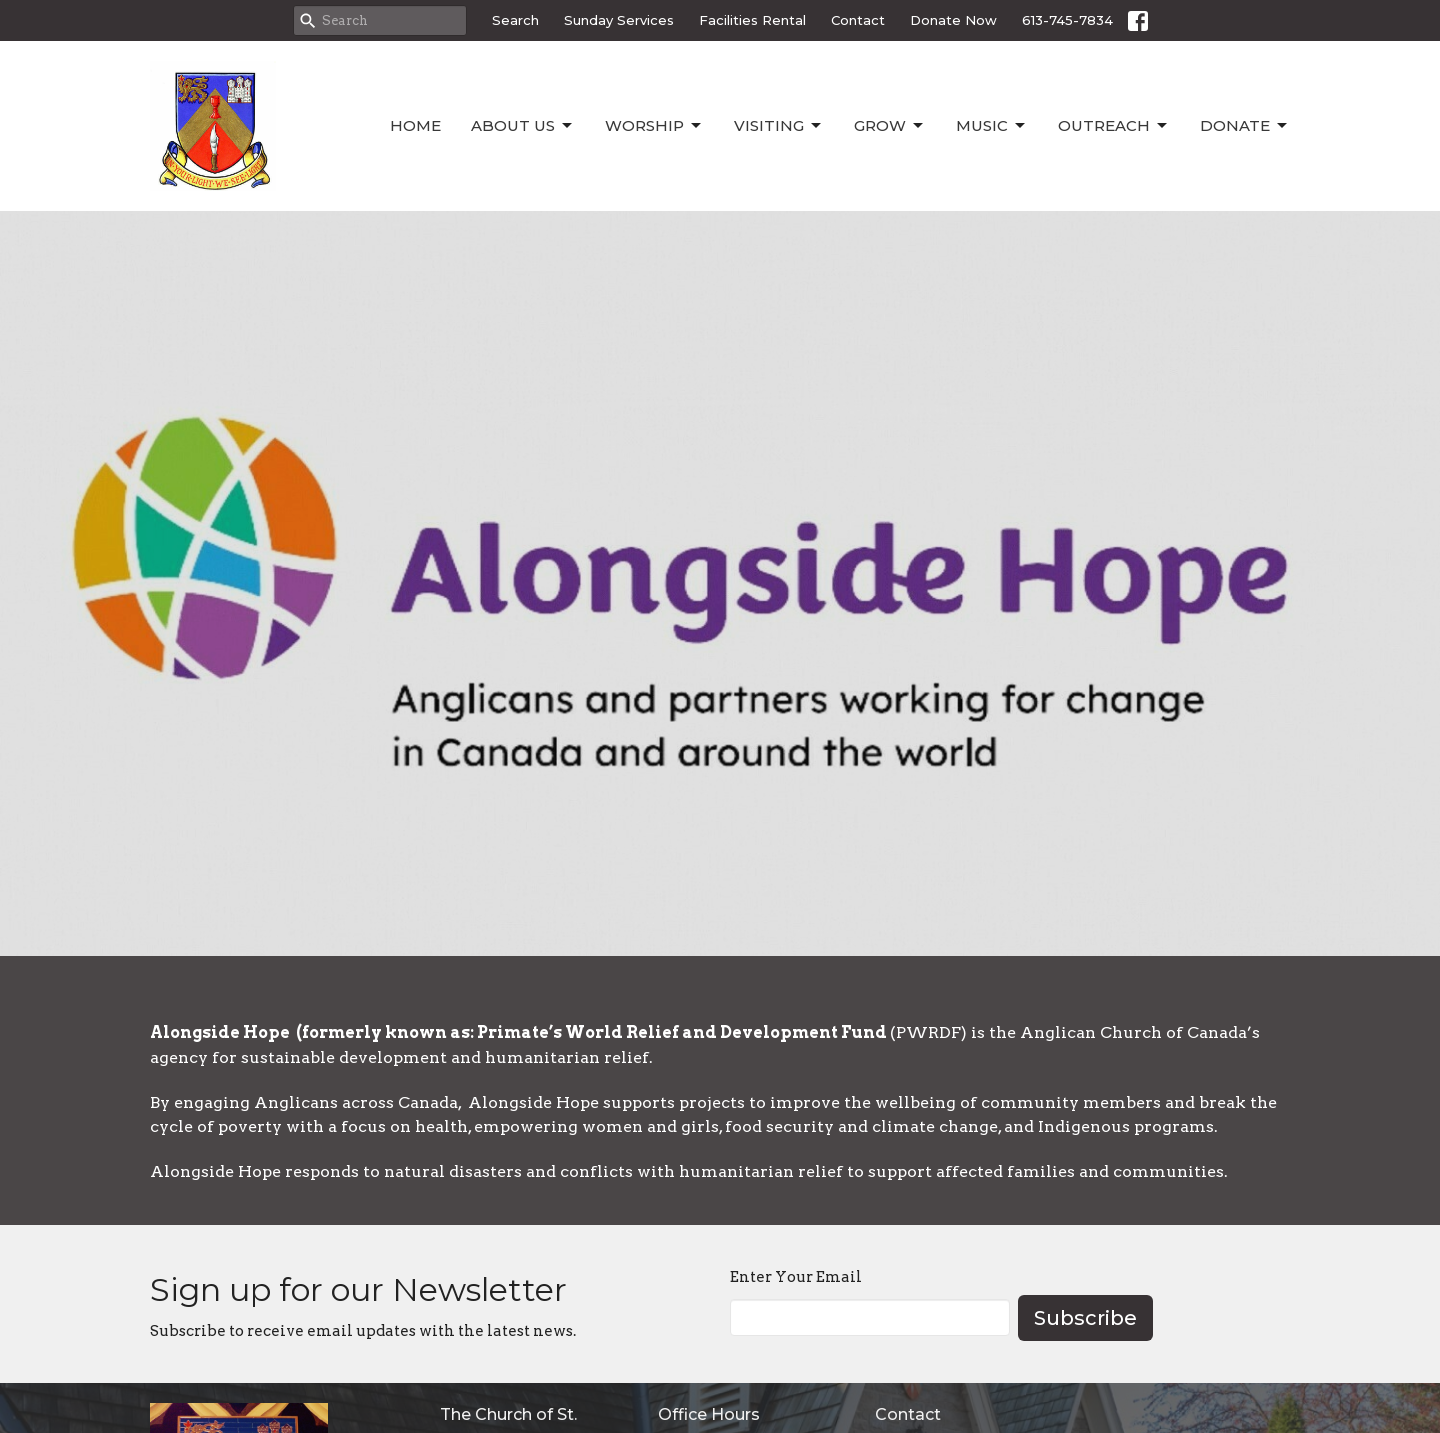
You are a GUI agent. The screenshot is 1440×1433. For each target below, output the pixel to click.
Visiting (779, 126)
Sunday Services (619, 20)
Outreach (1114, 126)
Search (515, 20)
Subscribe (1085, 1318)
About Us (523, 126)
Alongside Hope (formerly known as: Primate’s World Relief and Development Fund (520, 1032)
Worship (654, 126)
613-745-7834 (1067, 20)
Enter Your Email (796, 1277)
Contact (858, 20)
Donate (1245, 126)
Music (992, 126)
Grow (890, 126)
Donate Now (953, 20)
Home (415, 125)
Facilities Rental (752, 20)
